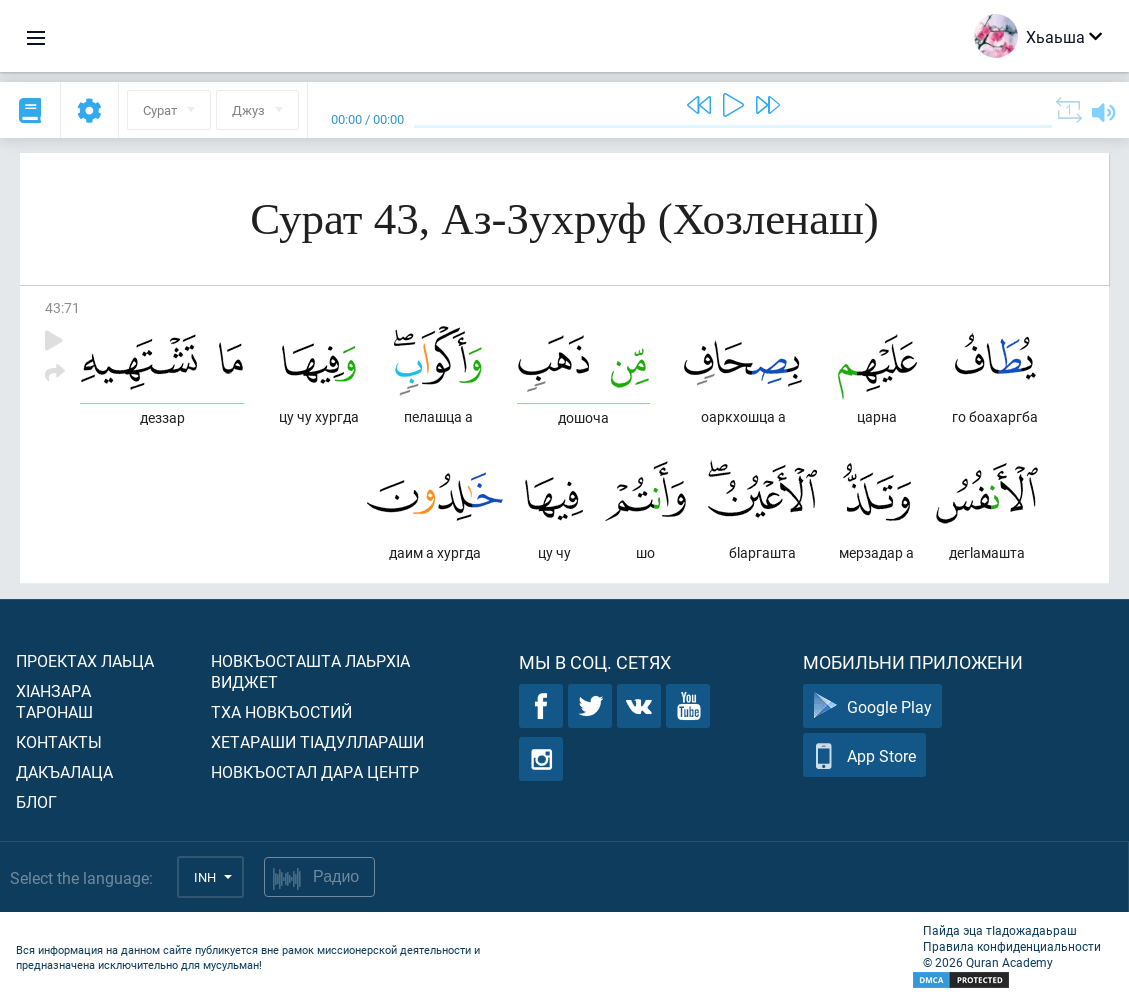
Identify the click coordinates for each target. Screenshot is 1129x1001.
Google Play (872, 706)
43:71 (62, 307)
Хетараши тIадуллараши (317, 741)
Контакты (59, 741)
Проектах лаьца (85, 660)
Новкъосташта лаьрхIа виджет (310, 671)
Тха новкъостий (281, 711)
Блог (36, 801)
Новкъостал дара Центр (315, 771)
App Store (864, 755)
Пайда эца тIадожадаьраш (1000, 930)
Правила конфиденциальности (1012, 946)
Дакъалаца (64, 771)
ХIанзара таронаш (54, 701)
